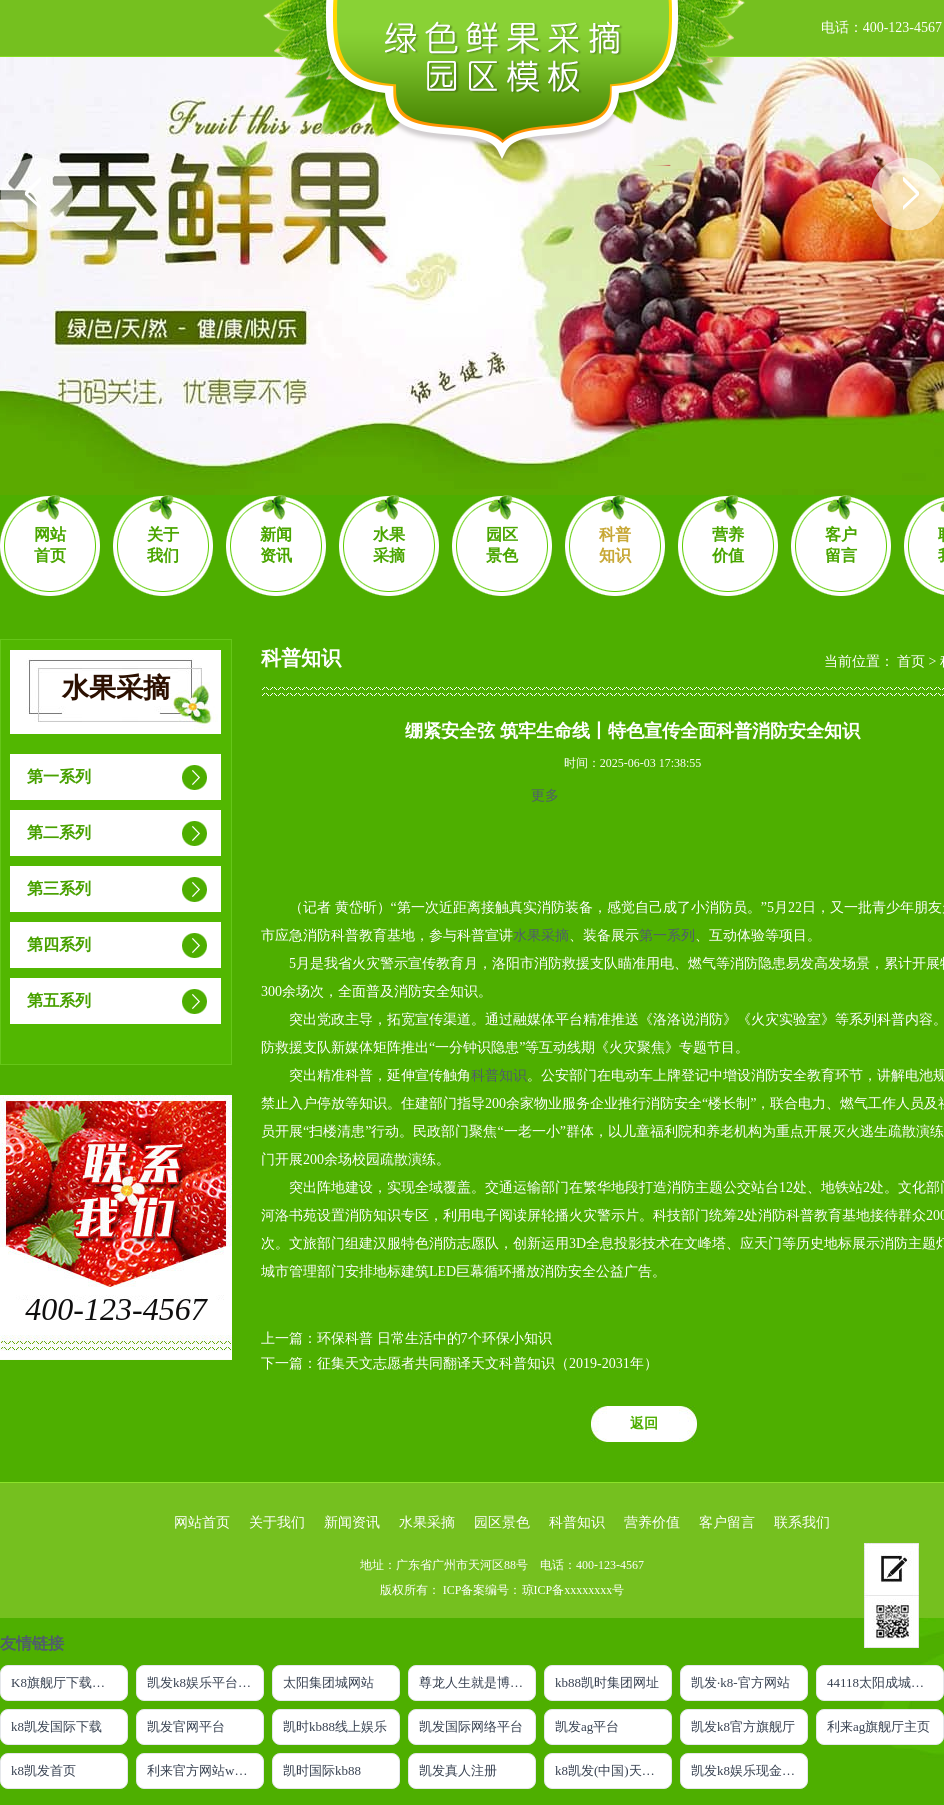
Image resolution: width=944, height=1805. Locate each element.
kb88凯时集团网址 (607, 1682)
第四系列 (59, 944)
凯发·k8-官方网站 (740, 1682)
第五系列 (59, 1000)
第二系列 (59, 832)
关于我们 (163, 545)
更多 (545, 795)
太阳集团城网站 (328, 1682)
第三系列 (59, 888)
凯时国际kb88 (322, 1770)
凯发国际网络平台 (471, 1726)
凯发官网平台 (186, 1726)
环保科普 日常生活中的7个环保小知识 (434, 1338)
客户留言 (841, 545)
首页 (911, 661)
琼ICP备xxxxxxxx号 (573, 1590)
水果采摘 (389, 545)
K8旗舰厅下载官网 (64, 1682)
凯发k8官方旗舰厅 (743, 1726)
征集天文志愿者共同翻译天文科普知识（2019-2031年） (487, 1363)
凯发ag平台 (587, 1726)
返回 (644, 1423)
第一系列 (59, 776)
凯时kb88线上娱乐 (335, 1726)
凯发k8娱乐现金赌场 (749, 1770)
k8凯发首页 (43, 1770)
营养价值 (728, 545)
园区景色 (502, 545)
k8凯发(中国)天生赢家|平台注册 (613, 1770)
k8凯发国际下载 (56, 1726)
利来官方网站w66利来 (205, 1770)
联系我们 (802, 1522)
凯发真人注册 (458, 1770)
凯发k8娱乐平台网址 (205, 1682)
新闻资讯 (276, 545)
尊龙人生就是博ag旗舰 (477, 1682)
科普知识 (615, 545)
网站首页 (50, 545)
